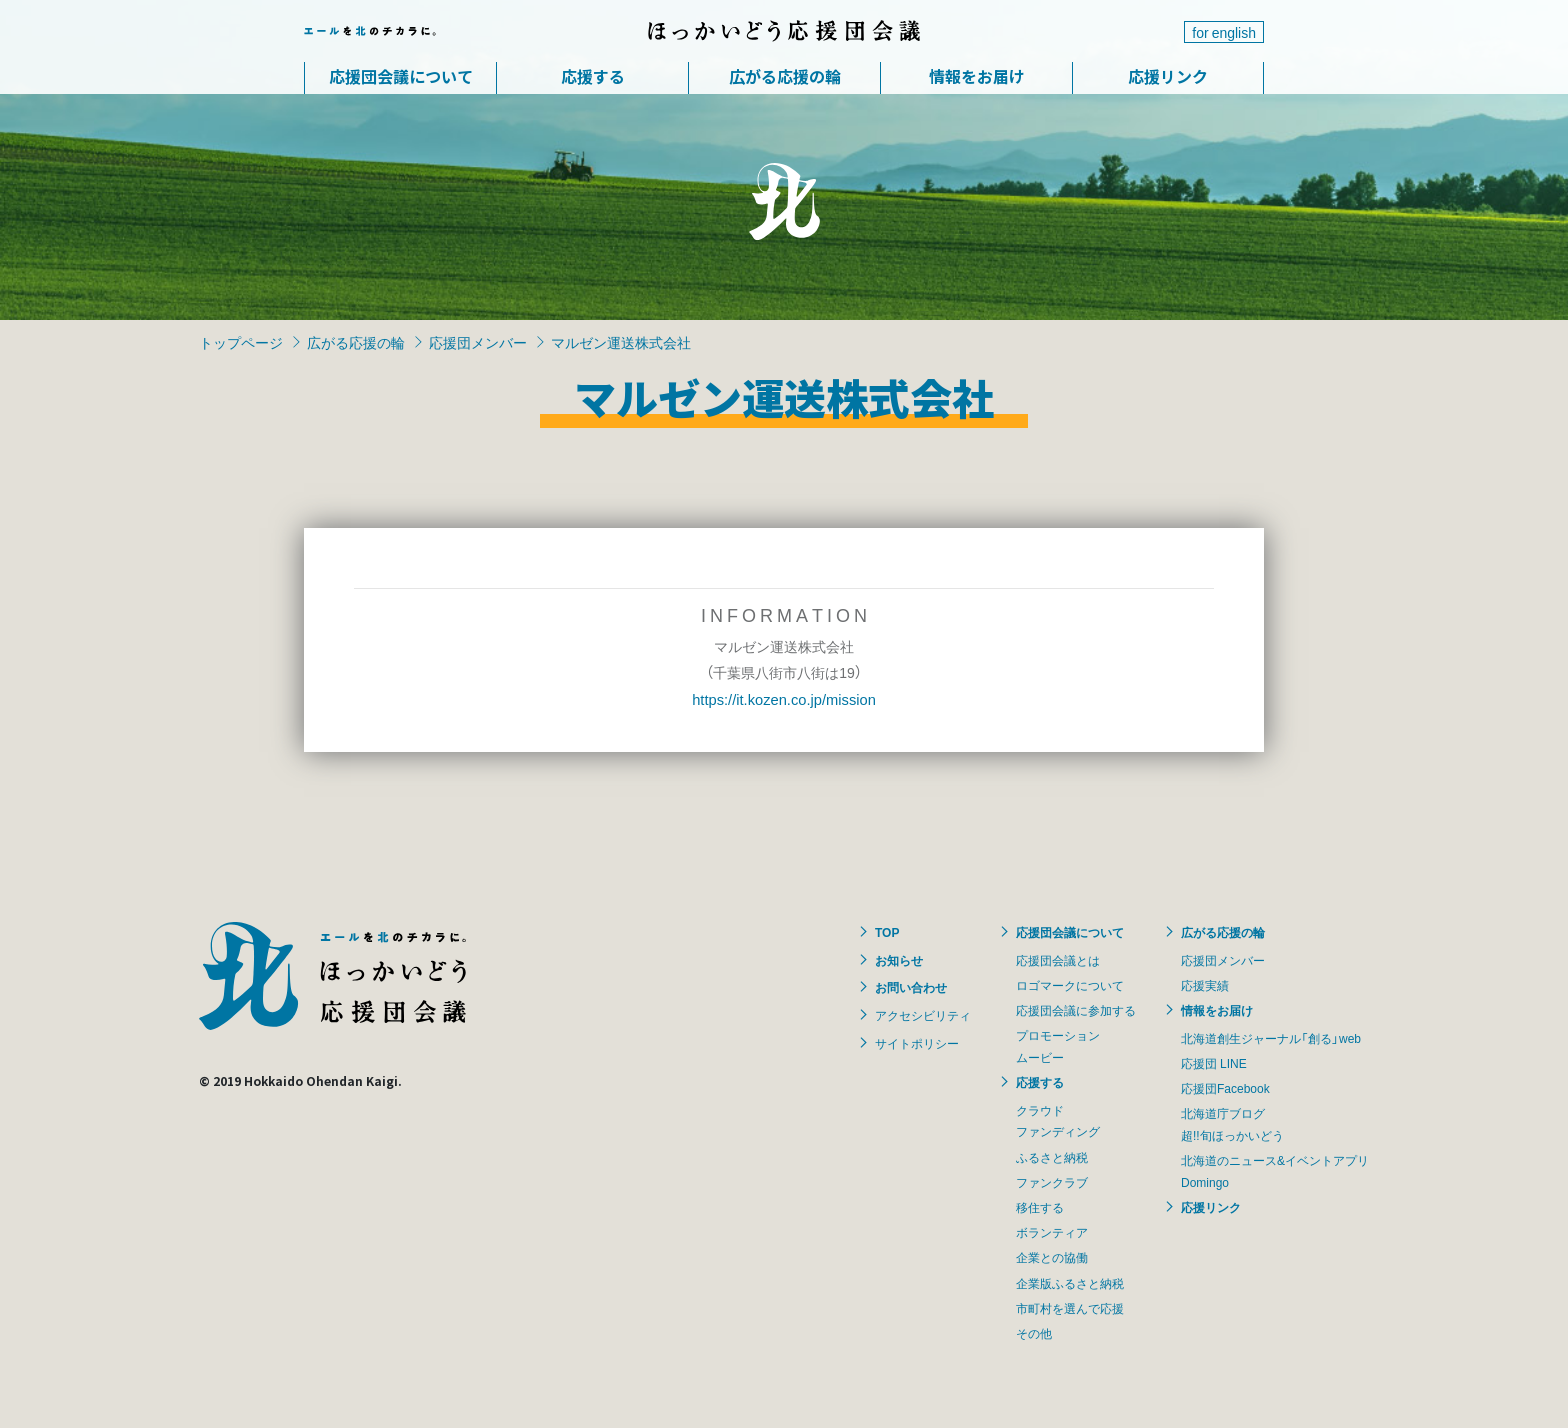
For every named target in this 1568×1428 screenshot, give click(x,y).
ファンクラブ (1052, 1182)
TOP (887, 932)
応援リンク (1168, 76)
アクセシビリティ (923, 1015)
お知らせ (899, 960)
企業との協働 (1052, 1257)
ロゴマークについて (1070, 985)
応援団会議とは (1058, 960)
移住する (1040, 1207)
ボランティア (1052, 1232)
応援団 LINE (1214, 1063)
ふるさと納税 (1052, 1157)
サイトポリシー (917, 1043)
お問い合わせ (911, 987)
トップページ (241, 342)
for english (1224, 32)
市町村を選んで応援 (1070, 1308)
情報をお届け (977, 76)
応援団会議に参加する (1076, 1010)
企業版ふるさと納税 (1070, 1283)
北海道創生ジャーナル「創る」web (1271, 1038)
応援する (593, 76)
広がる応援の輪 (785, 76)
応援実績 (1205, 985)
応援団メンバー (478, 342)
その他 (1034, 1333)
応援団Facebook (1225, 1088)
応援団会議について (401, 76)
